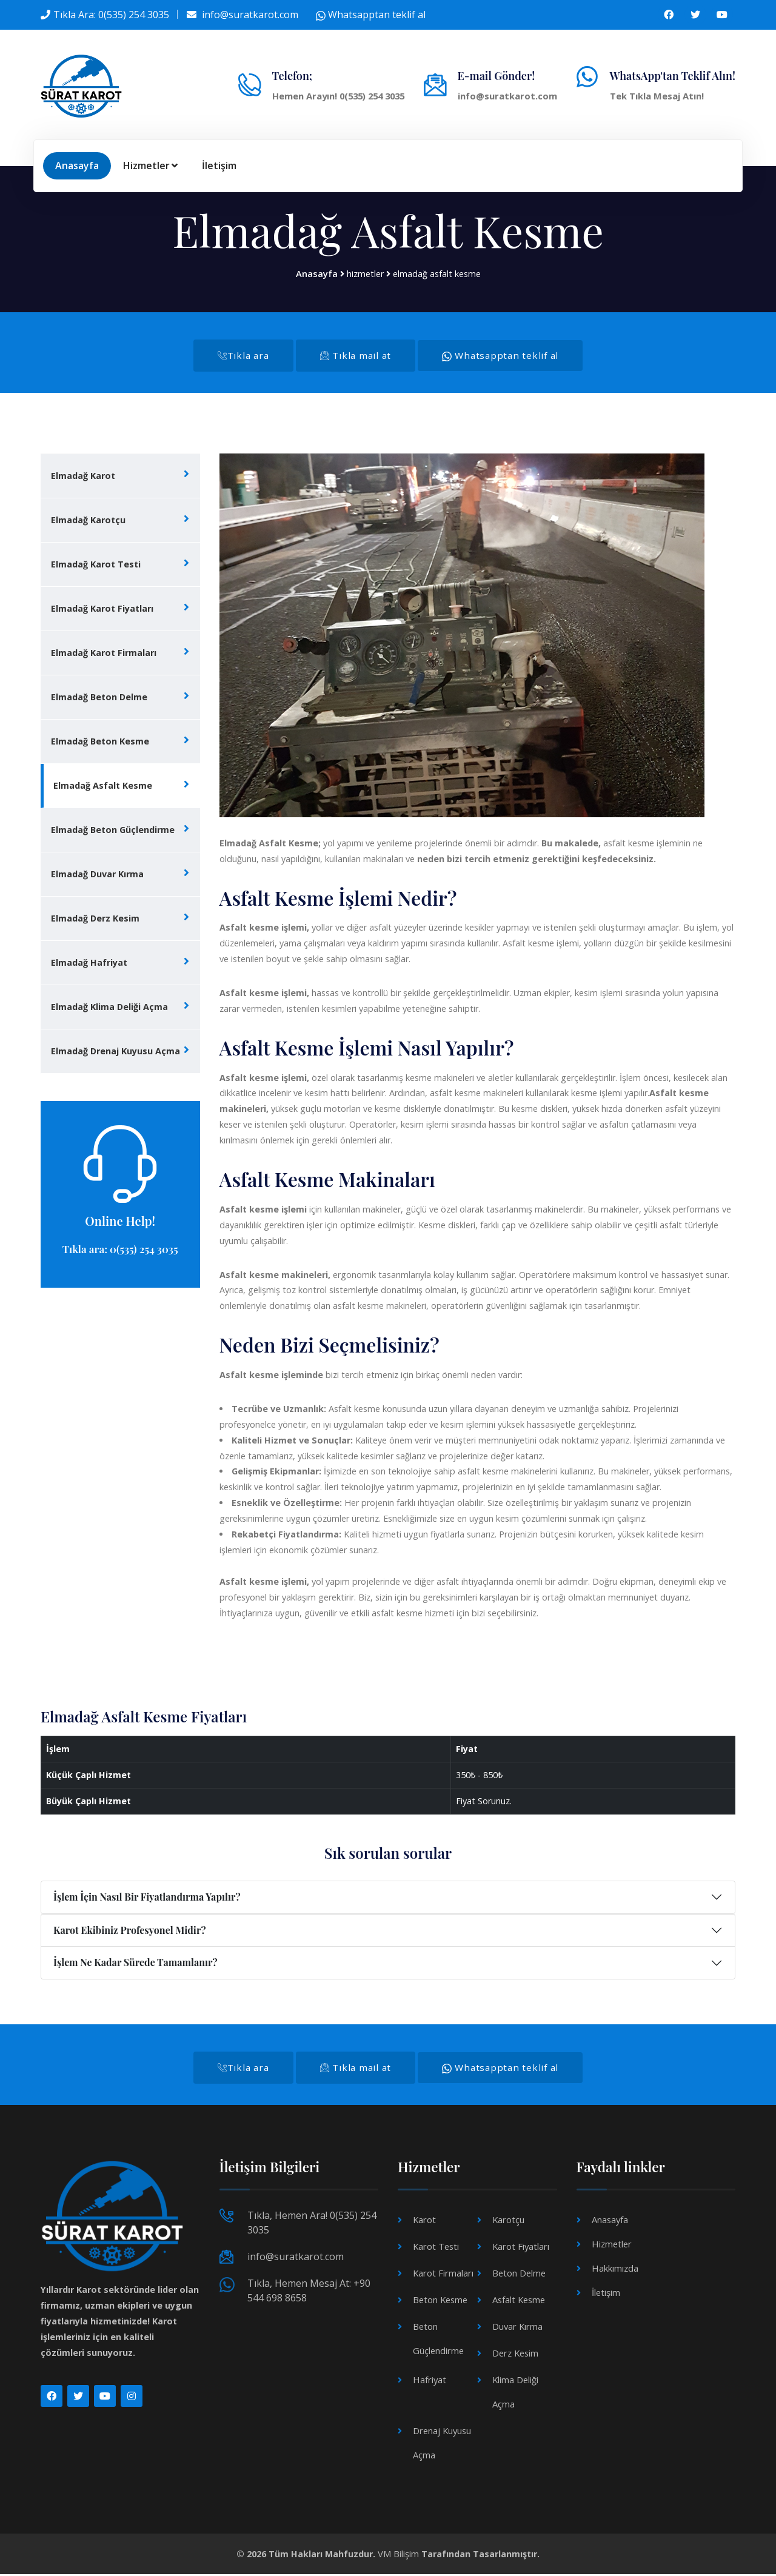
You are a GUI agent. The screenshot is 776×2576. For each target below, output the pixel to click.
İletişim (219, 165)
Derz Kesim (515, 2355)
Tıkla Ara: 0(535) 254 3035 (111, 14)
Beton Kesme (440, 2302)
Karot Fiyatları (520, 2249)
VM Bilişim (398, 2555)
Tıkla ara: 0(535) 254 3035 (120, 1250)
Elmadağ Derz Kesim (95, 919)
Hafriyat (429, 2382)
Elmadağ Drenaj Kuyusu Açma (115, 1052)
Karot (424, 2222)
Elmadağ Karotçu (88, 521)
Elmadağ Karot (83, 477)
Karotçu (508, 2222)
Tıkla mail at (355, 356)
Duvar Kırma (516, 2329)
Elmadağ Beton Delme (99, 698)
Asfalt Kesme (518, 2302)
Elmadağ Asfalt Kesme (102, 786)
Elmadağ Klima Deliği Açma (109, 1008)
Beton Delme (519, 2275)
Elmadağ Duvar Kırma (97, 875)
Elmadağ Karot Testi (96, 565)
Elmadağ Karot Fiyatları (102, 609)
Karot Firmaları (442, 2275)
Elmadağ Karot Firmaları (103, 654)
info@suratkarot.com (250, 14)
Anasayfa (77, 165)
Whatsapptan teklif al (371, 14)
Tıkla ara (237, 356)
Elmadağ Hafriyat (89, 963)
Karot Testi (435, 2249)
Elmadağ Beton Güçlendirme (113, 831)
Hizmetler (150, 165)
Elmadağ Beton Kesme (100, 742)
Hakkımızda (615, 2271)
